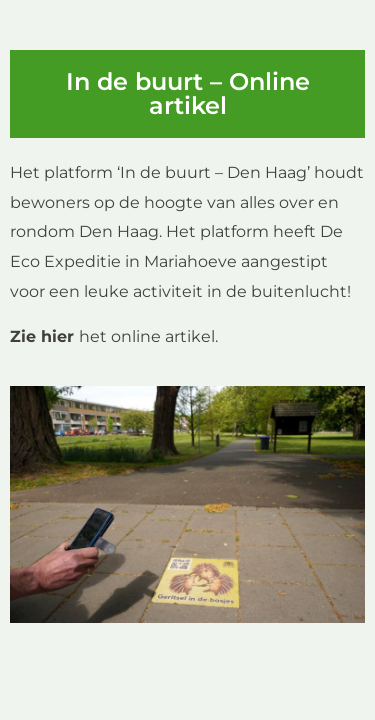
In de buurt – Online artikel (188, 93)
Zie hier (42, 336)
